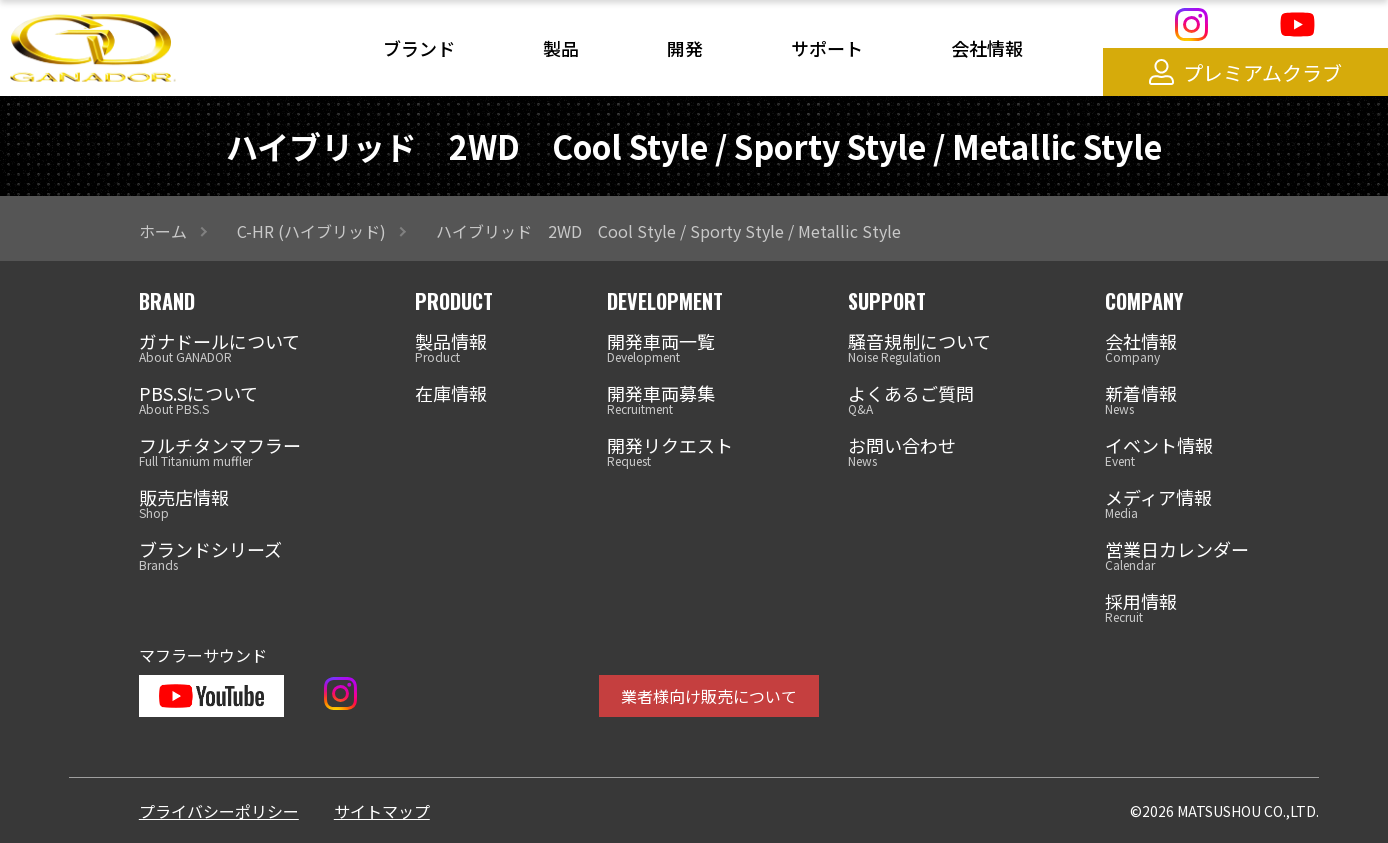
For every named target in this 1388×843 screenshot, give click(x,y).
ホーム (163, 231)
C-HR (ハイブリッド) (311, 231)
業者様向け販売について (709, 696)
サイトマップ (382, 811)
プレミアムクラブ (1245, 72)
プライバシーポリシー (219, 811)
